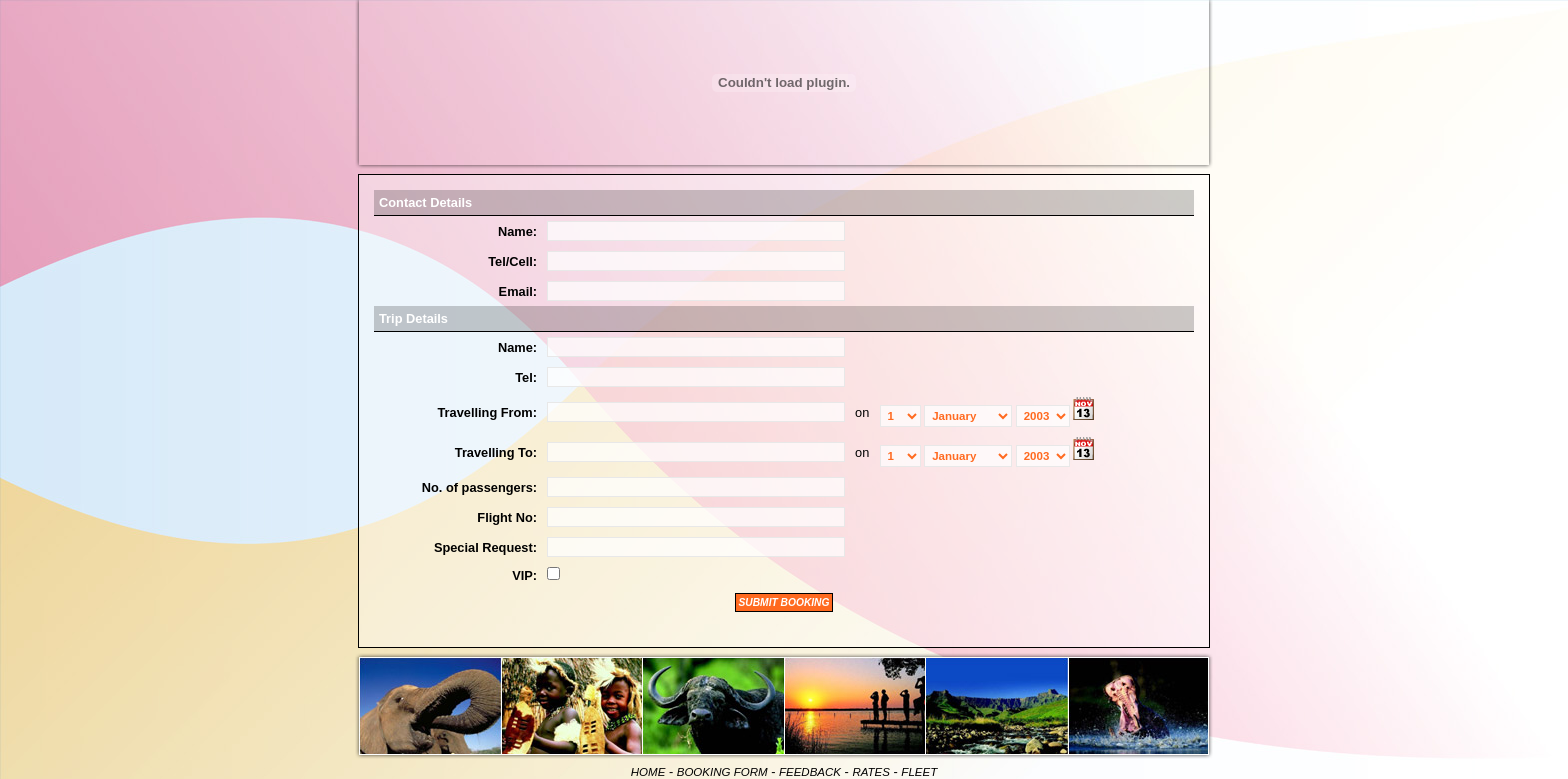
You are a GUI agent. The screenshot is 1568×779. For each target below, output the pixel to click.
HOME (648, 772)
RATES (871, 772)
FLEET (919, 772)
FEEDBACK (810, 772)
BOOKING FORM (722, 772)
